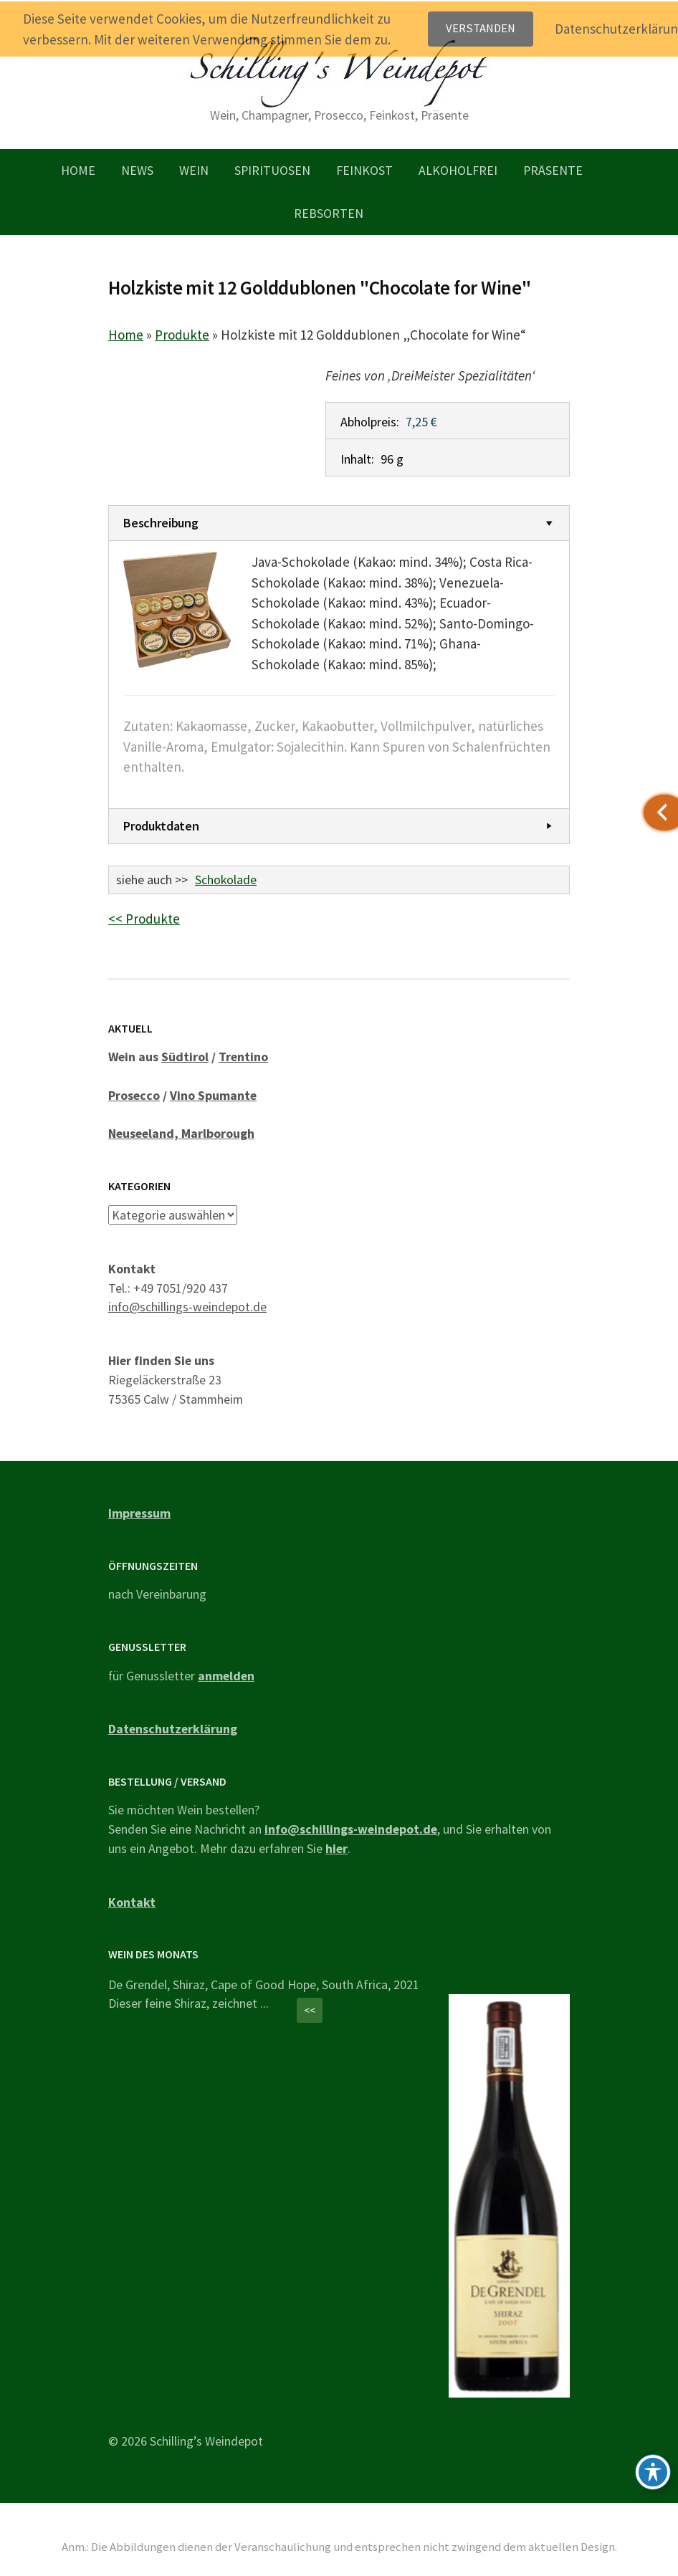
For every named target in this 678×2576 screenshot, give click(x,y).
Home (78, 170)
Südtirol (185, 1056)
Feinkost (364, 170)
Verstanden (480, 28)
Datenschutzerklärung (172, 1728)
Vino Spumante (213, 1095)
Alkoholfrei (458, 170)
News (137, 170)
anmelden (226, 1675)
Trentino (243, 1056)
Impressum (139, 1513)
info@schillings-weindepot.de (187, 1306)
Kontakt (132, 1901)
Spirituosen (272, 170)
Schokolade (226, 879)
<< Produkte (144, 918)
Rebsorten (328, 213)
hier (336, 1847)
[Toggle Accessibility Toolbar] (653, 2472)
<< (309, 2009)
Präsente (553, 170)
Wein (194, 170)
